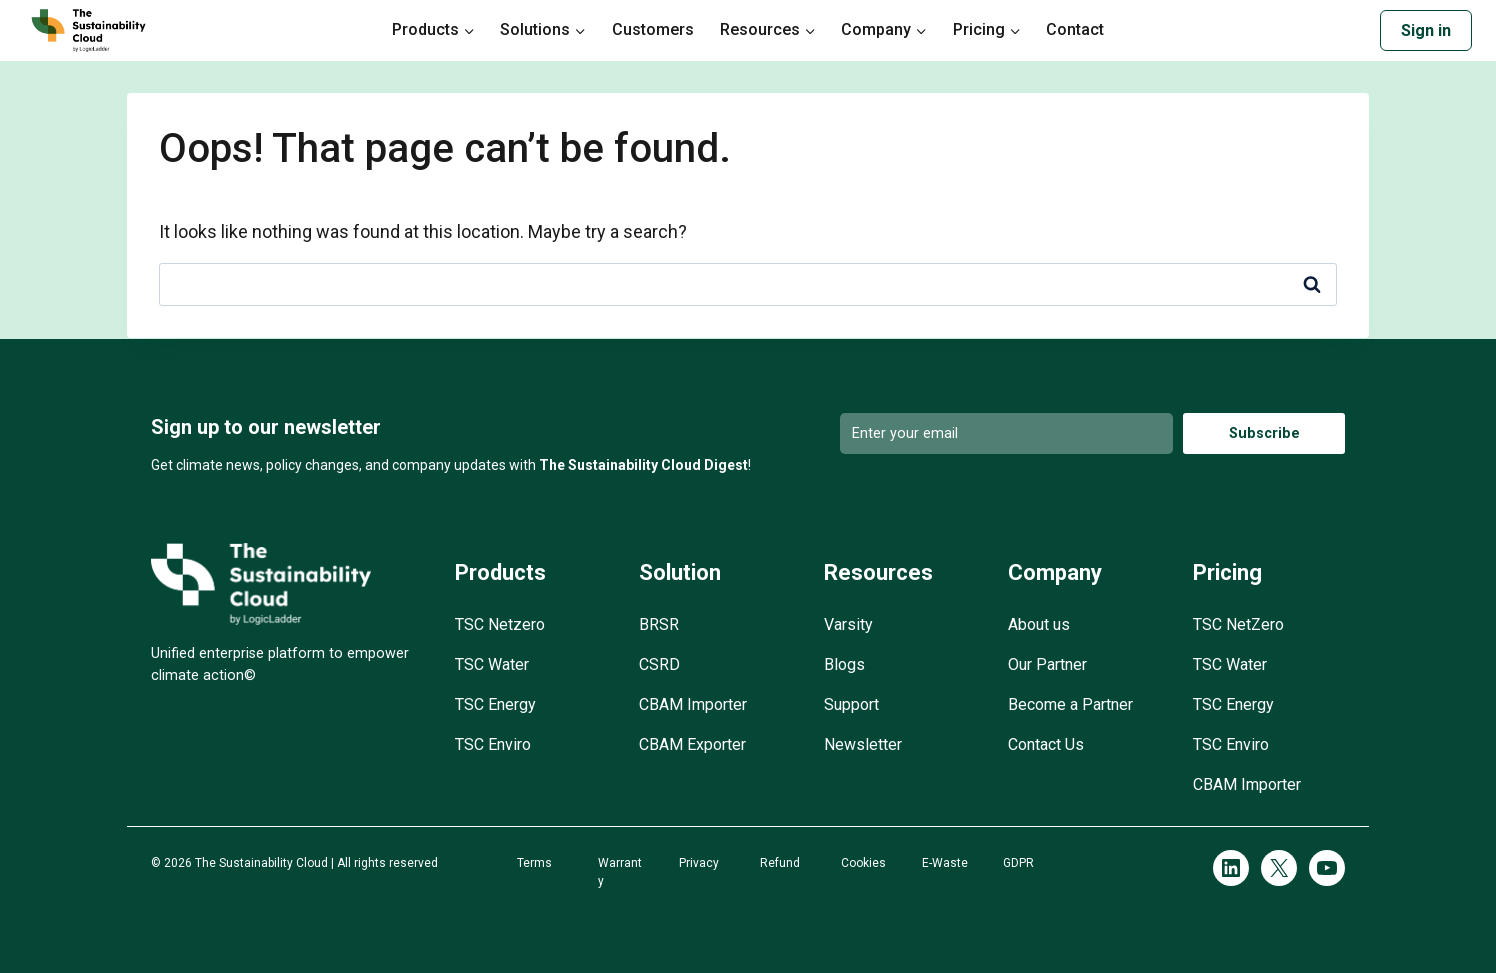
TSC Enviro (493, 744)
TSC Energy (495, 704)
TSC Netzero (500, 624)
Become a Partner (1070, 704)
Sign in (1426, 30)
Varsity (848, 624)
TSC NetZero (1238, 624)
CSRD (659, 664)
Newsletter (863, 744)
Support (851, 704)
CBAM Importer (693, 704)
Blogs (844, 664)
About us (1039, 624)
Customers (653, 29)
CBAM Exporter (692, 744)
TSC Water (492, 664)
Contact (1075, 29)
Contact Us (1046, 744)
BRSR (659, 624)
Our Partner (1047, 664)
